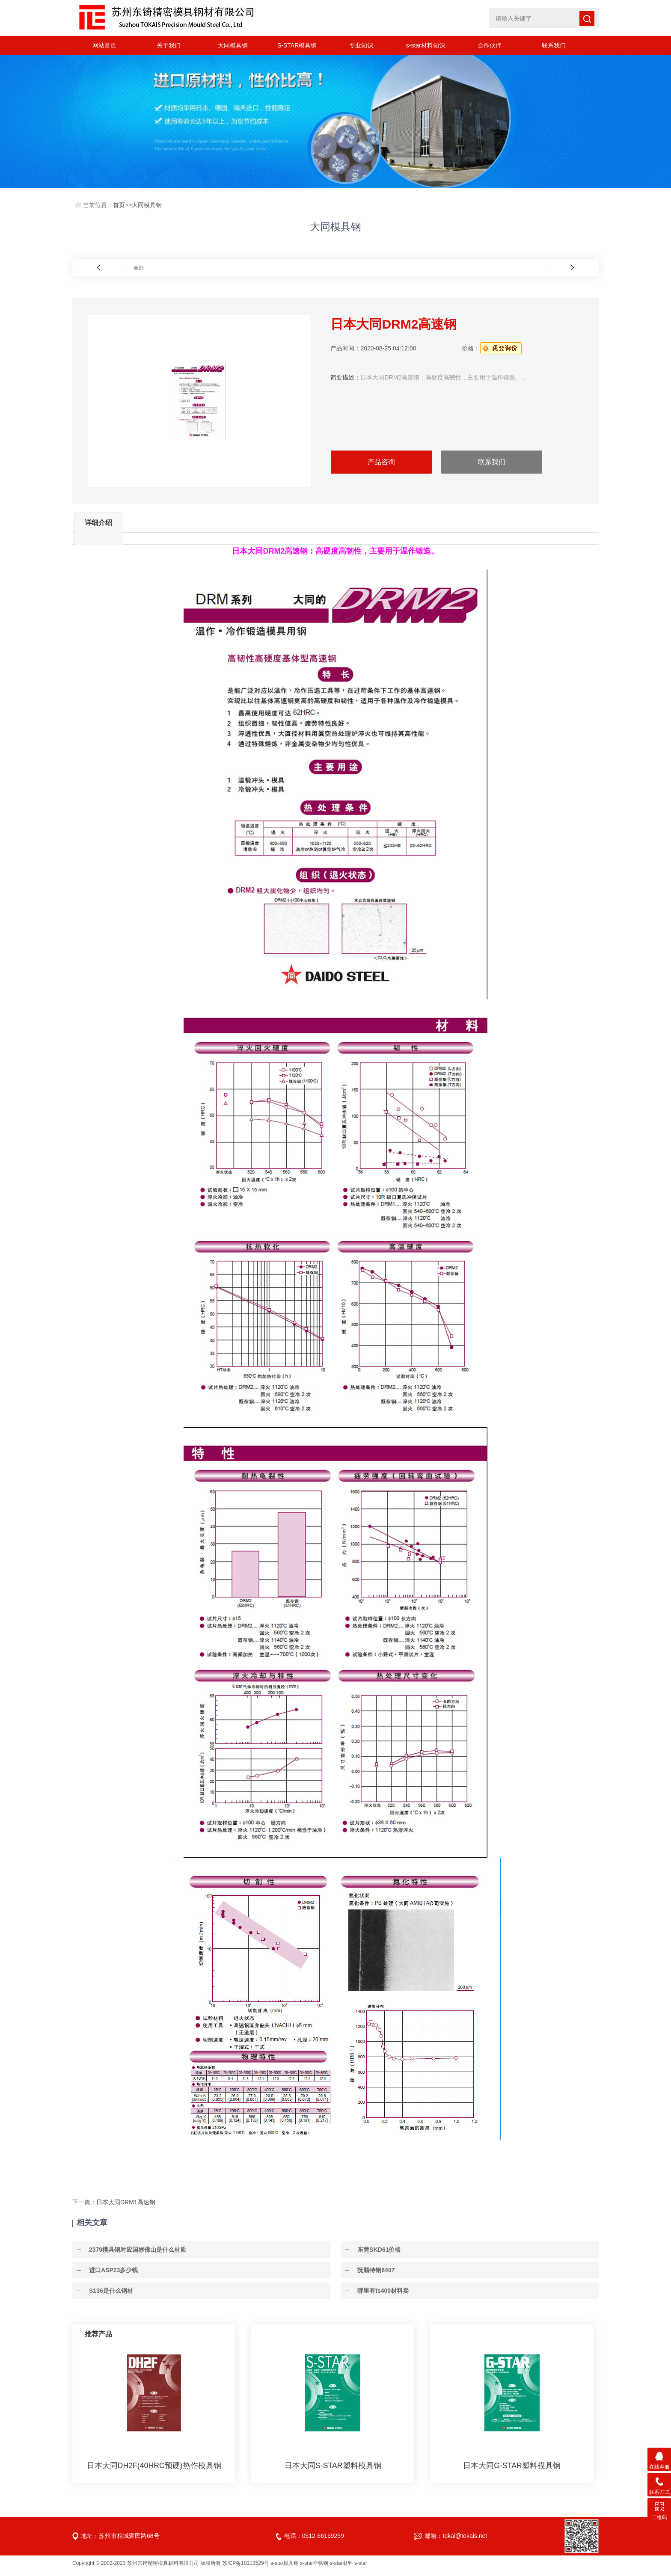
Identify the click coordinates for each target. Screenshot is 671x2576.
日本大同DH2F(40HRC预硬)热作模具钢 (154, 2470)
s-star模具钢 (284, 2568)
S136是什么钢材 (107, 2295)
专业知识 (361, 45)
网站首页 (104, 45)
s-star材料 (341, 2568)
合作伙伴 (490, 45)
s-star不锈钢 (314, 2568)
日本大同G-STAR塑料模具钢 (512, 2470)
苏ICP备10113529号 (245, 2568)
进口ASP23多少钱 (109, 2274)
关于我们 (169, 45)
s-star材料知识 (425, 45)
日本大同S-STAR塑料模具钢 (333, 2470)
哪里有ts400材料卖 (379, 2295)
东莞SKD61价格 (375, 2254)
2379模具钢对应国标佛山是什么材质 (133, 2254)
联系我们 (554, 45)
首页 (119, 205)
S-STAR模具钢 (297, 45)
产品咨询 (381, 462)
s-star (360, 2568)
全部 (139, 268)
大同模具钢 (233, 45)
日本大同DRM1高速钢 (125, 2206)
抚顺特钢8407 (372, 2274)
